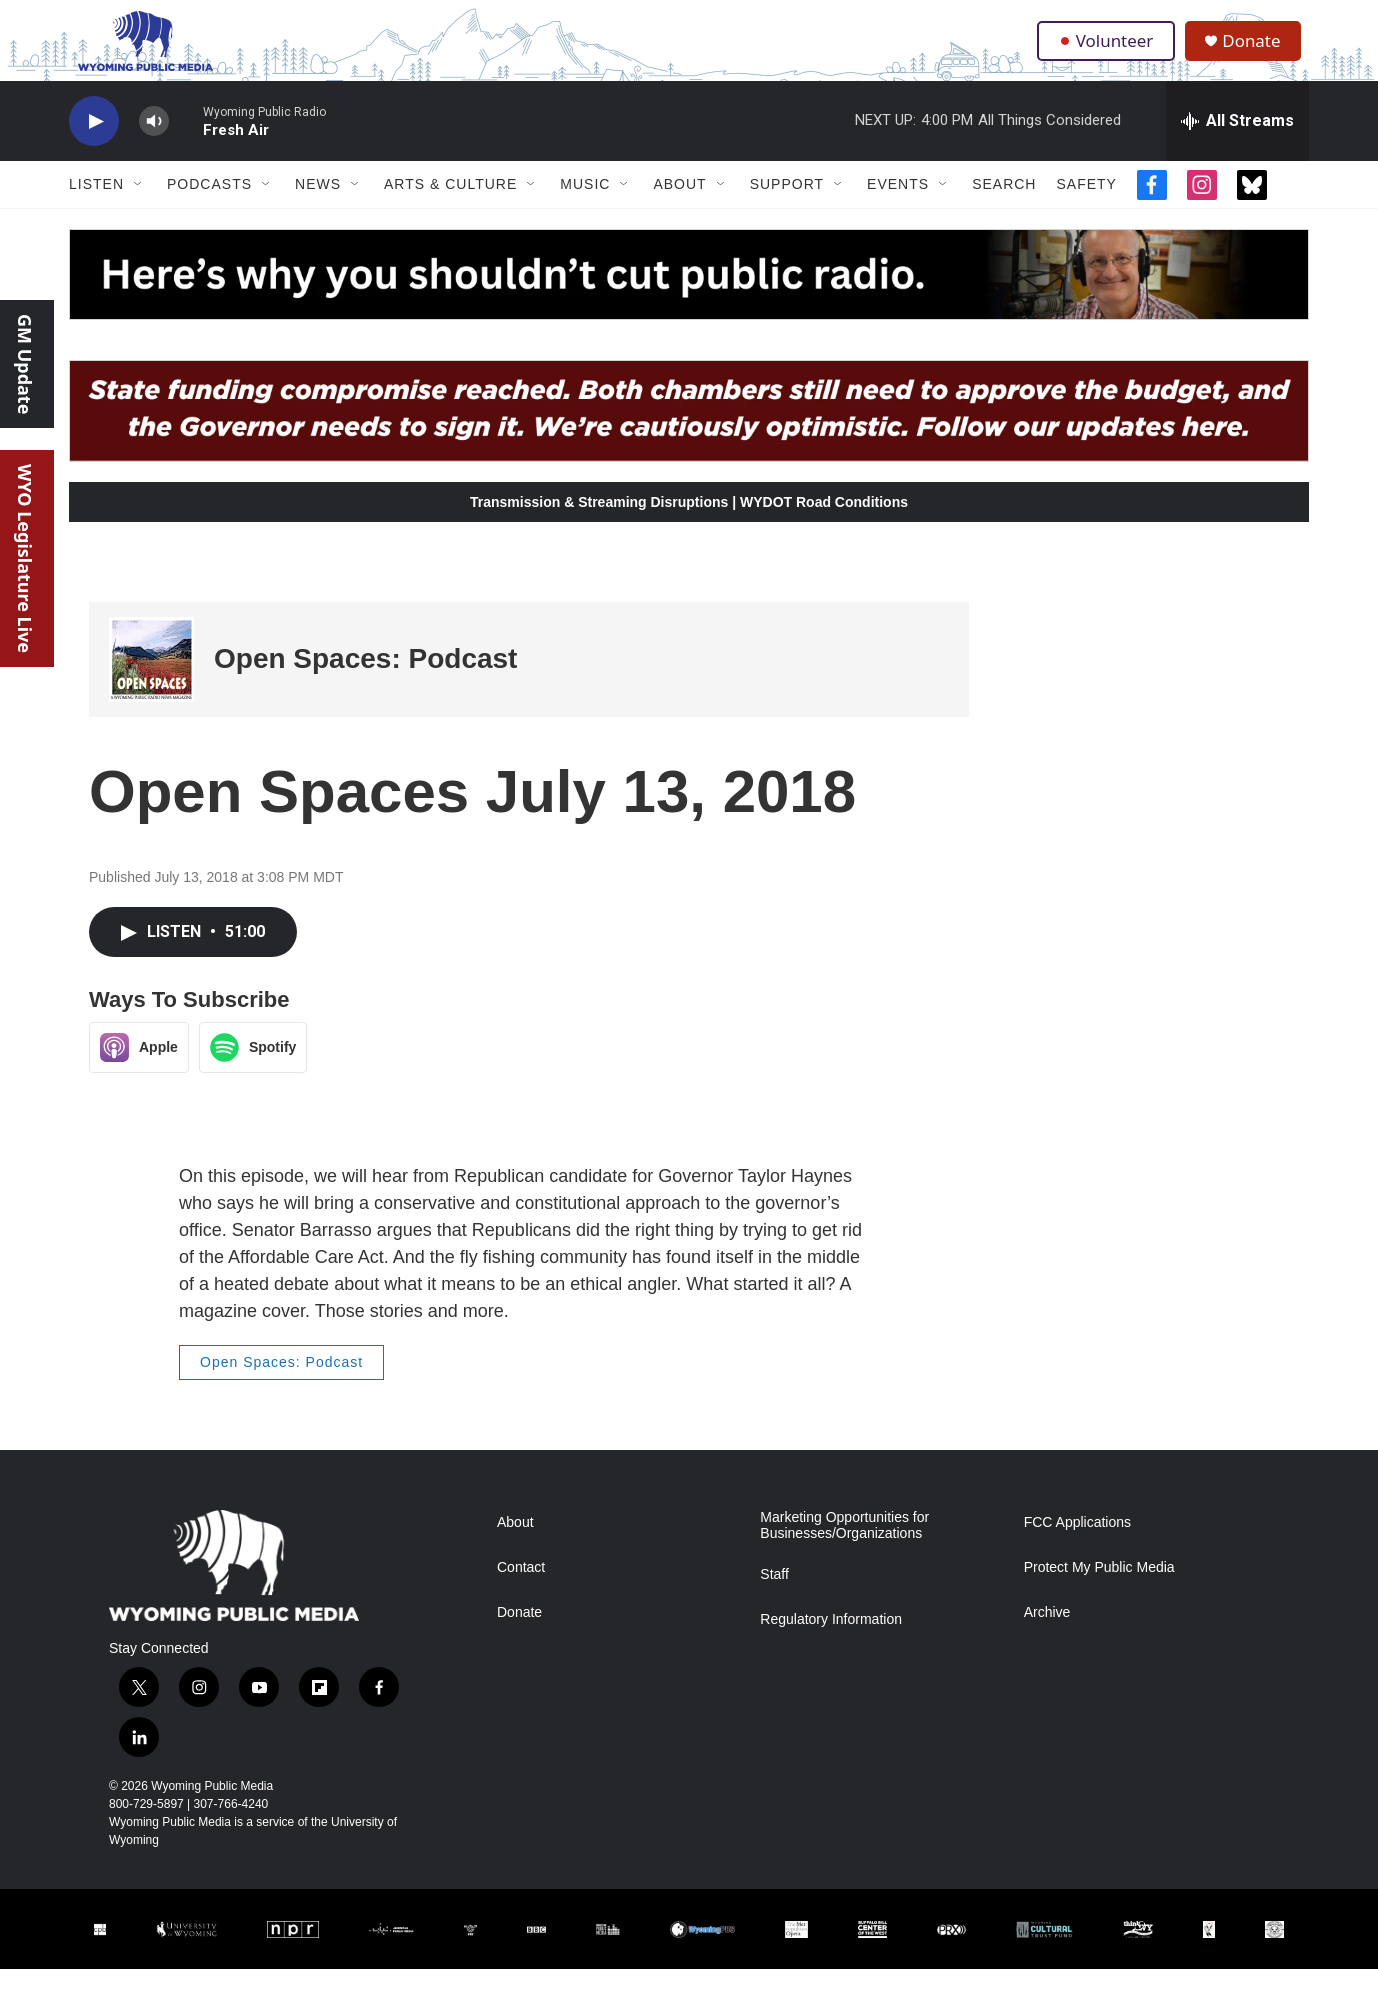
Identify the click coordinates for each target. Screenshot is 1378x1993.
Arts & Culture (450, 208)
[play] (94, 145)
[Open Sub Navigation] (139, 208)
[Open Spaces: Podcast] (151, 683)
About (679, 208)
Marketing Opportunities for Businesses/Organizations (844, 1549)
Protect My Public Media (1099, 1591)
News (318, 208)
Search (1004, 208)
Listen (96, 208)
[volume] (154, 145)
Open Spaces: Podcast (365, 682)
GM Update (25, 364)
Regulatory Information (831, 1643)
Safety (1086, 208)
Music (585, 208)
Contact (521, 1591)
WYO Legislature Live (25, 558)
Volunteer (1108, 52)
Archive (1047, 1636)
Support (787, 208)
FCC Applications (1077, 1546)
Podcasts (209, 208)
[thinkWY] (1138, 1953)
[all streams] (1237, 145)
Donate (1258, 52)
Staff (774, 1598)
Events (898, 208)
